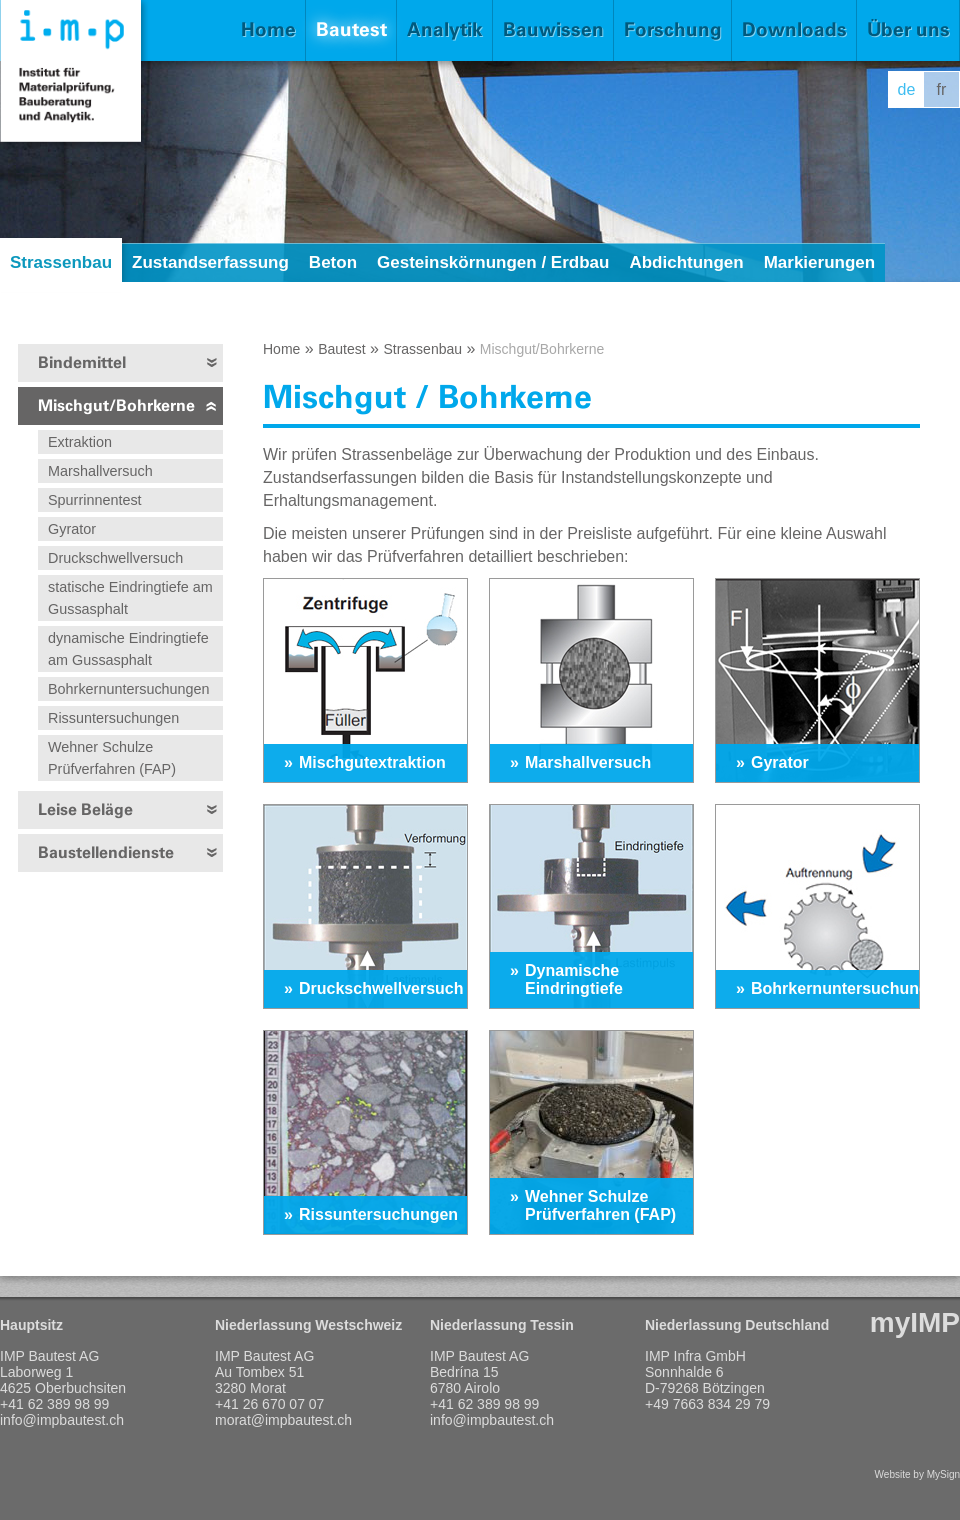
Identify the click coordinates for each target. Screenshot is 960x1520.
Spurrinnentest (95, 500)
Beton (333, 262)
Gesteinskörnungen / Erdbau (493, 262)
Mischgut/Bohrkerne (116, 405)
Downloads (794, 29)
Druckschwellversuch (115, 558)
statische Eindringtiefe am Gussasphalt (130, 598)
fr (942, 89)
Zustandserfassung (210, 262)
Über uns (908, 29)
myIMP (915, 1322)
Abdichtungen (686, 262)
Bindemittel (82, 362)
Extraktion (80, 442)
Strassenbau (61, 262)
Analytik (445, 29)
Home (268, 29)
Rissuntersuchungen (113, 718)
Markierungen (819, 262)
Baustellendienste (106, 852)
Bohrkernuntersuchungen (129, 689)
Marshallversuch (100, 471)
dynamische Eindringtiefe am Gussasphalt (128, 649)
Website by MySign (917, 1474)
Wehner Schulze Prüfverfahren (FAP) (112, 758)
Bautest (351, 29)
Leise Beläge (85, 809)
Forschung (673, 29)
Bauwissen (553, 29)
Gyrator (72, 529)
